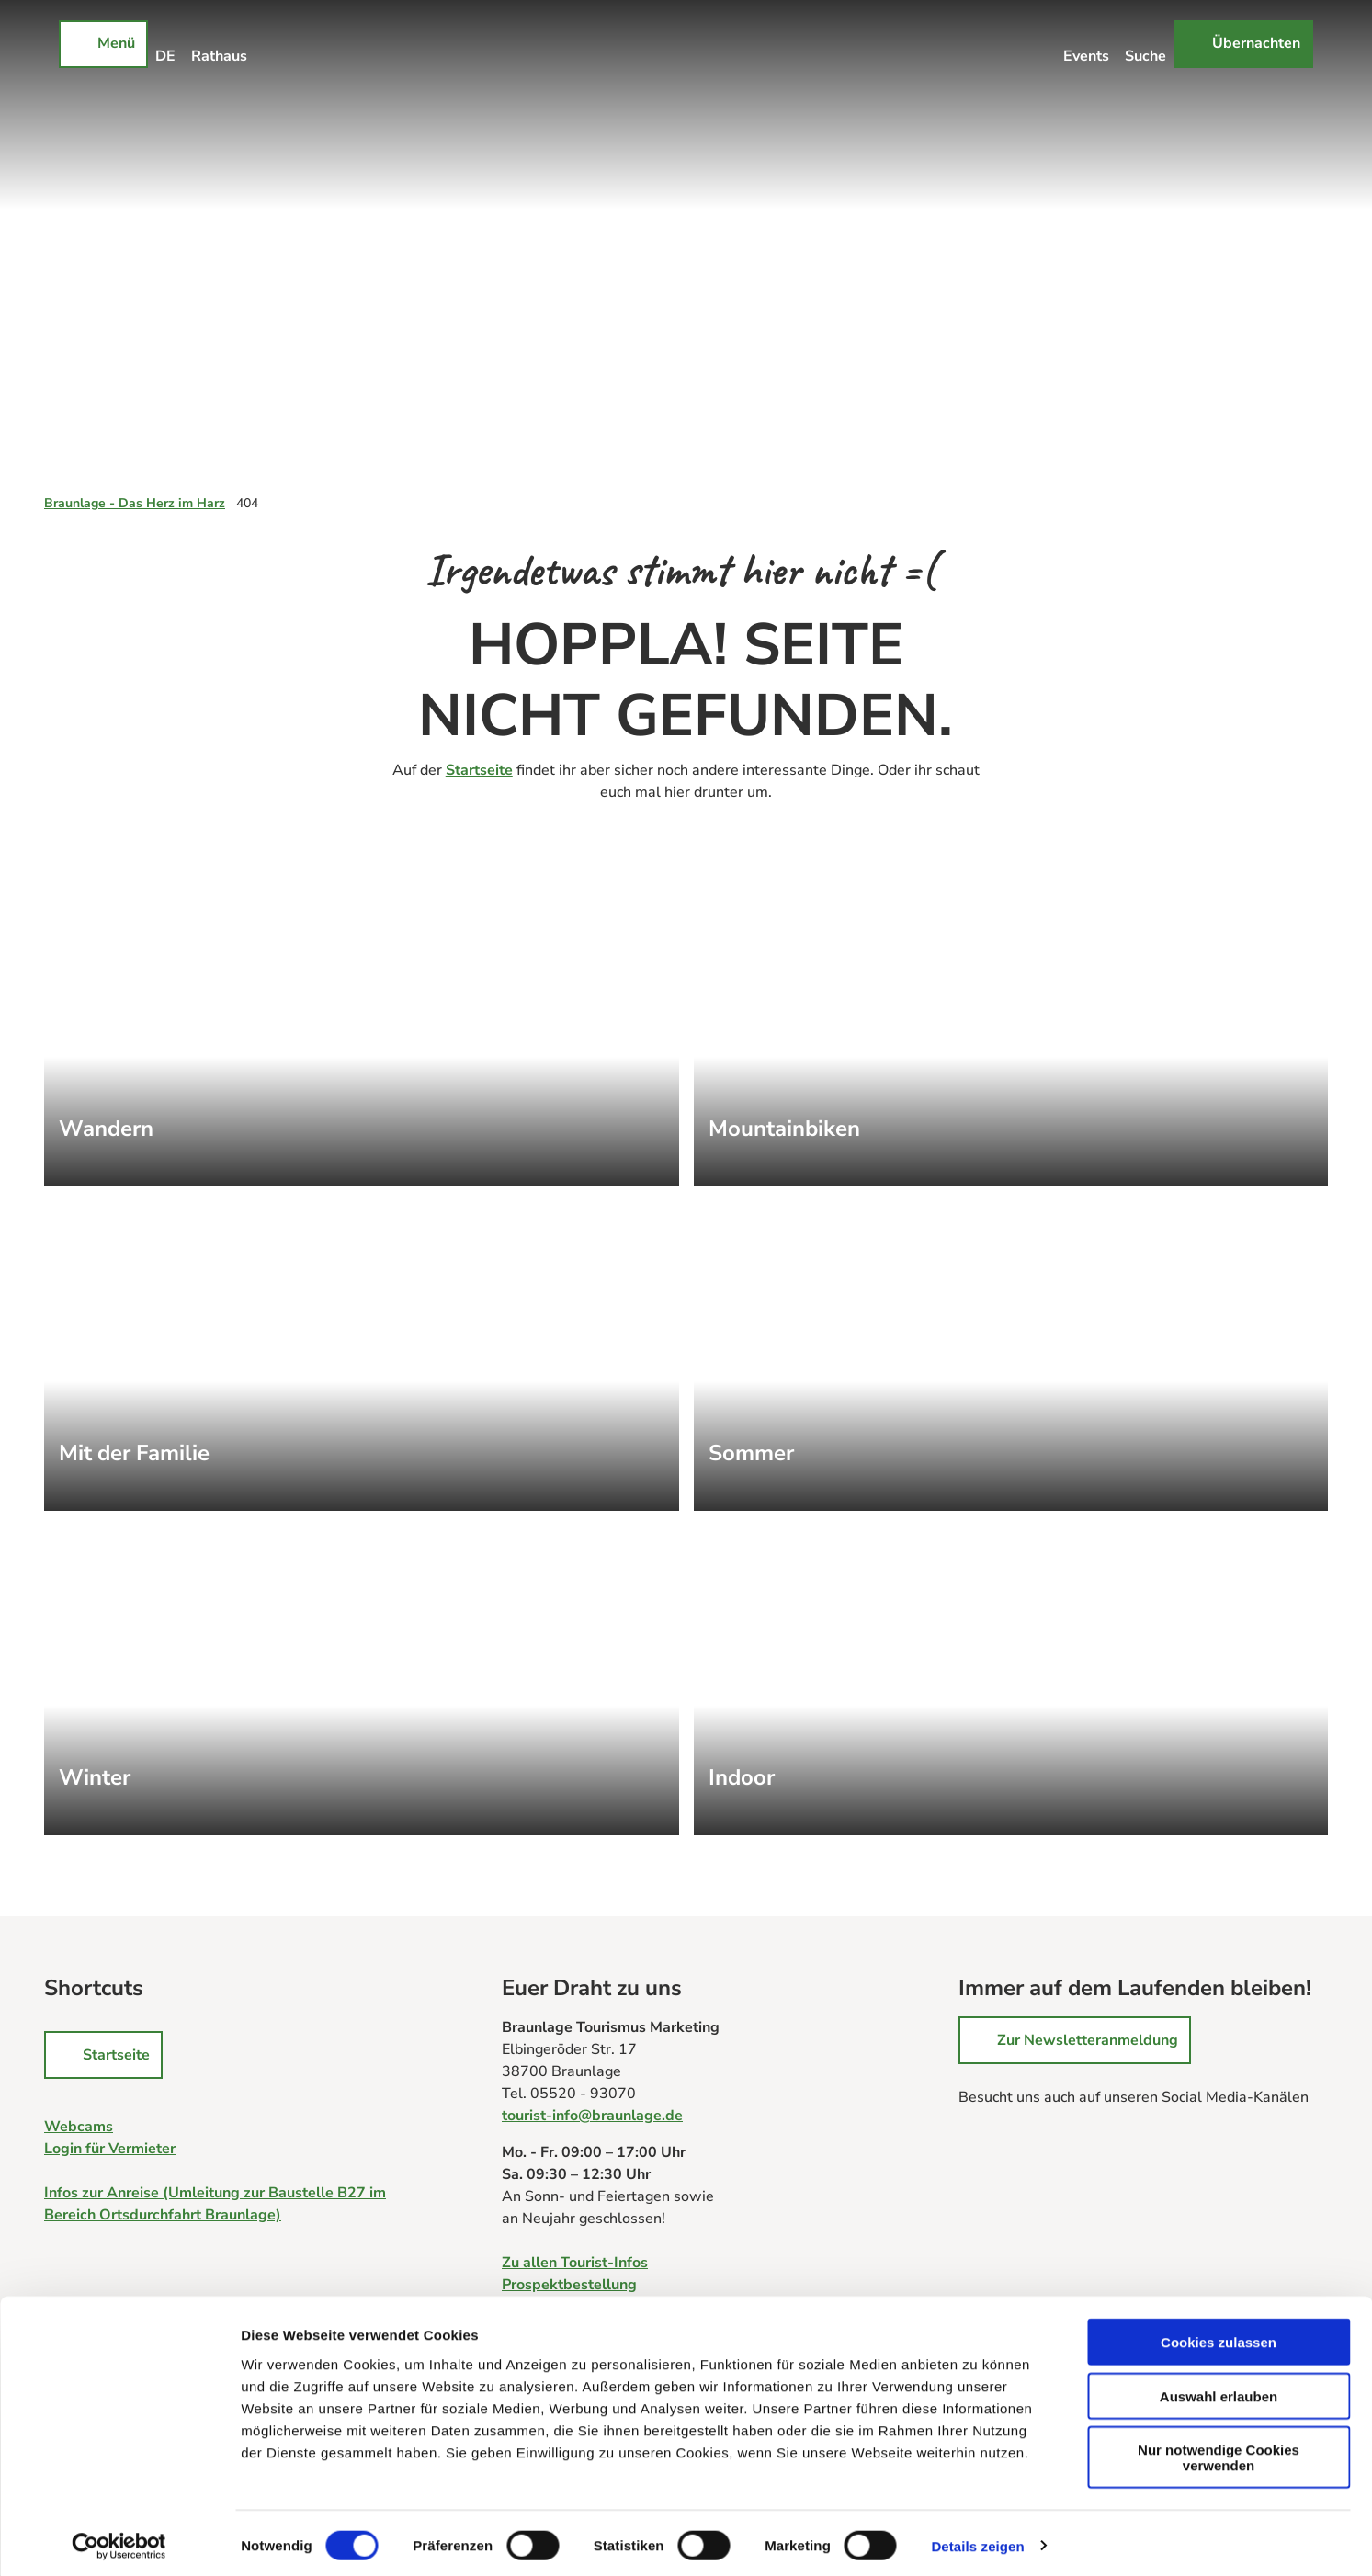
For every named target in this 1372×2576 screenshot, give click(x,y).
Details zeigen (977, 2540)
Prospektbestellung (569, 2285)
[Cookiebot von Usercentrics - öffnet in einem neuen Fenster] (119, 2540)
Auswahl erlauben (1218, 2390)
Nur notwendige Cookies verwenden (1218, 2451)
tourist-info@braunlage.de (592, 2115)
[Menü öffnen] (103, 44)
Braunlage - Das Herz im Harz (134, 503)
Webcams (78, 2126)
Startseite (479, 770)
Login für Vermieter (110, 2149)
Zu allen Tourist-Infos (575, 2263)
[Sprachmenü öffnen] (166, 44)
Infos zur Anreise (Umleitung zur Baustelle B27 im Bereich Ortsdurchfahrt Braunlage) (215, 2204)
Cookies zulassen (1218, 2335)
